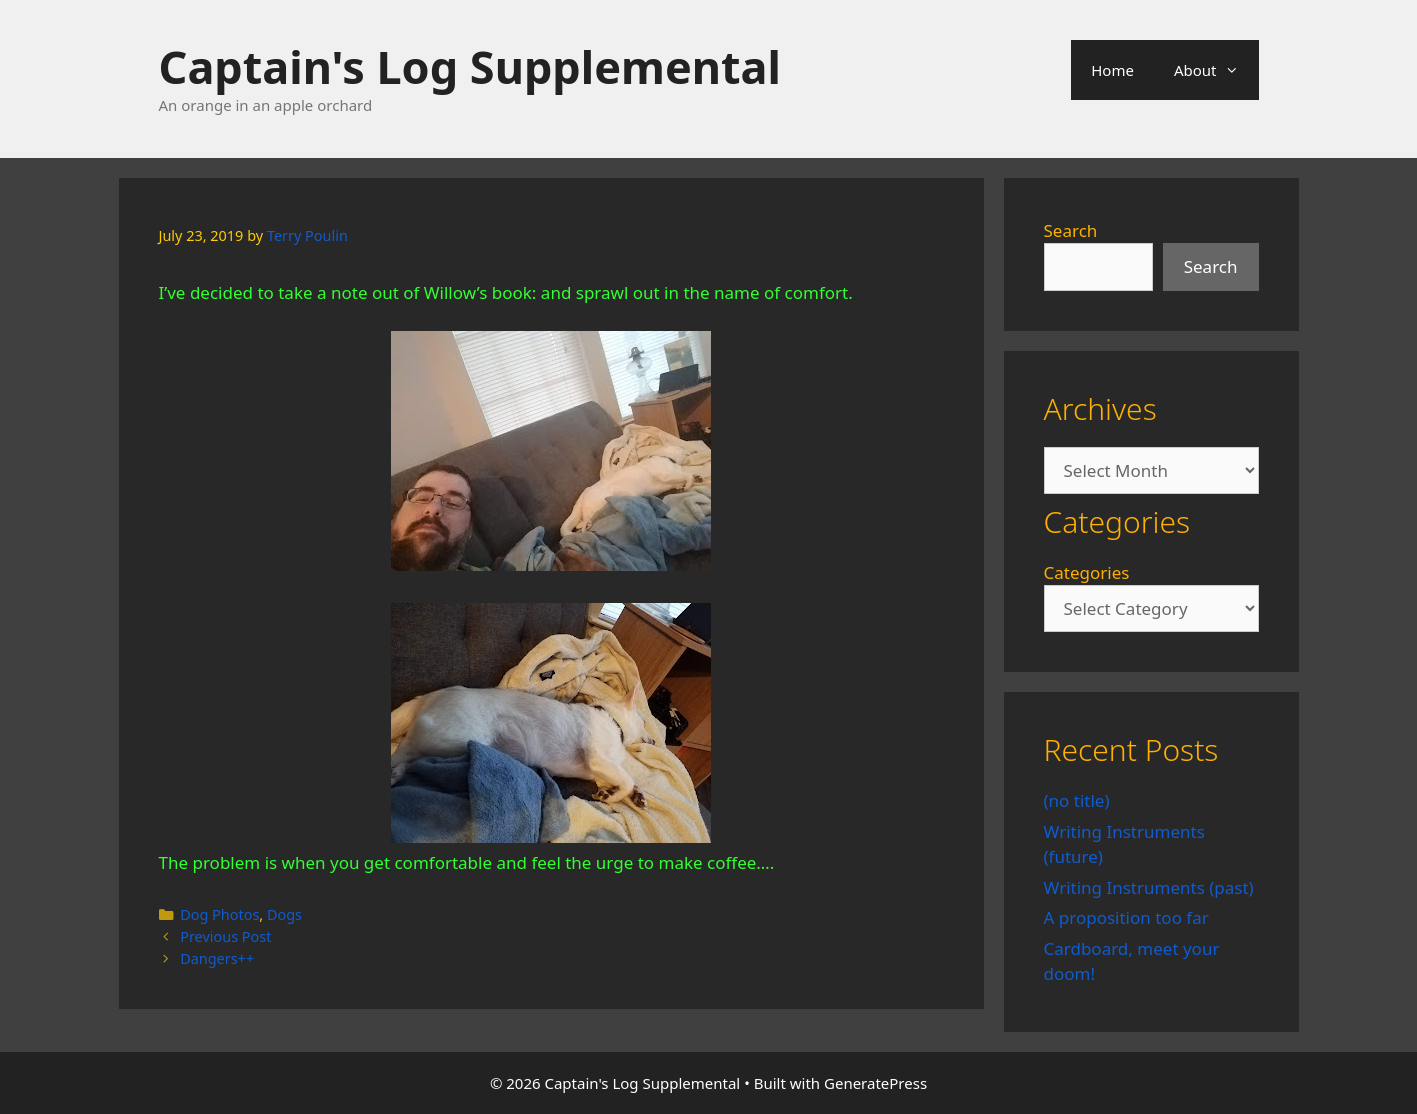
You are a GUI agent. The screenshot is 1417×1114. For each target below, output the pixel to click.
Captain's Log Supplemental (470, 66)
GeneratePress (875, 1083)
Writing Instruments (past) (1149, 887)
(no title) (1077, 800)
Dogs (284, 914)
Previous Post (225, 936)
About (1216, 70)
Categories (1087, 572)
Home (1112, 70)
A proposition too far (1126, 917)
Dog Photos (219, 914)
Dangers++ (217, 958)
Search (1071, 230)
